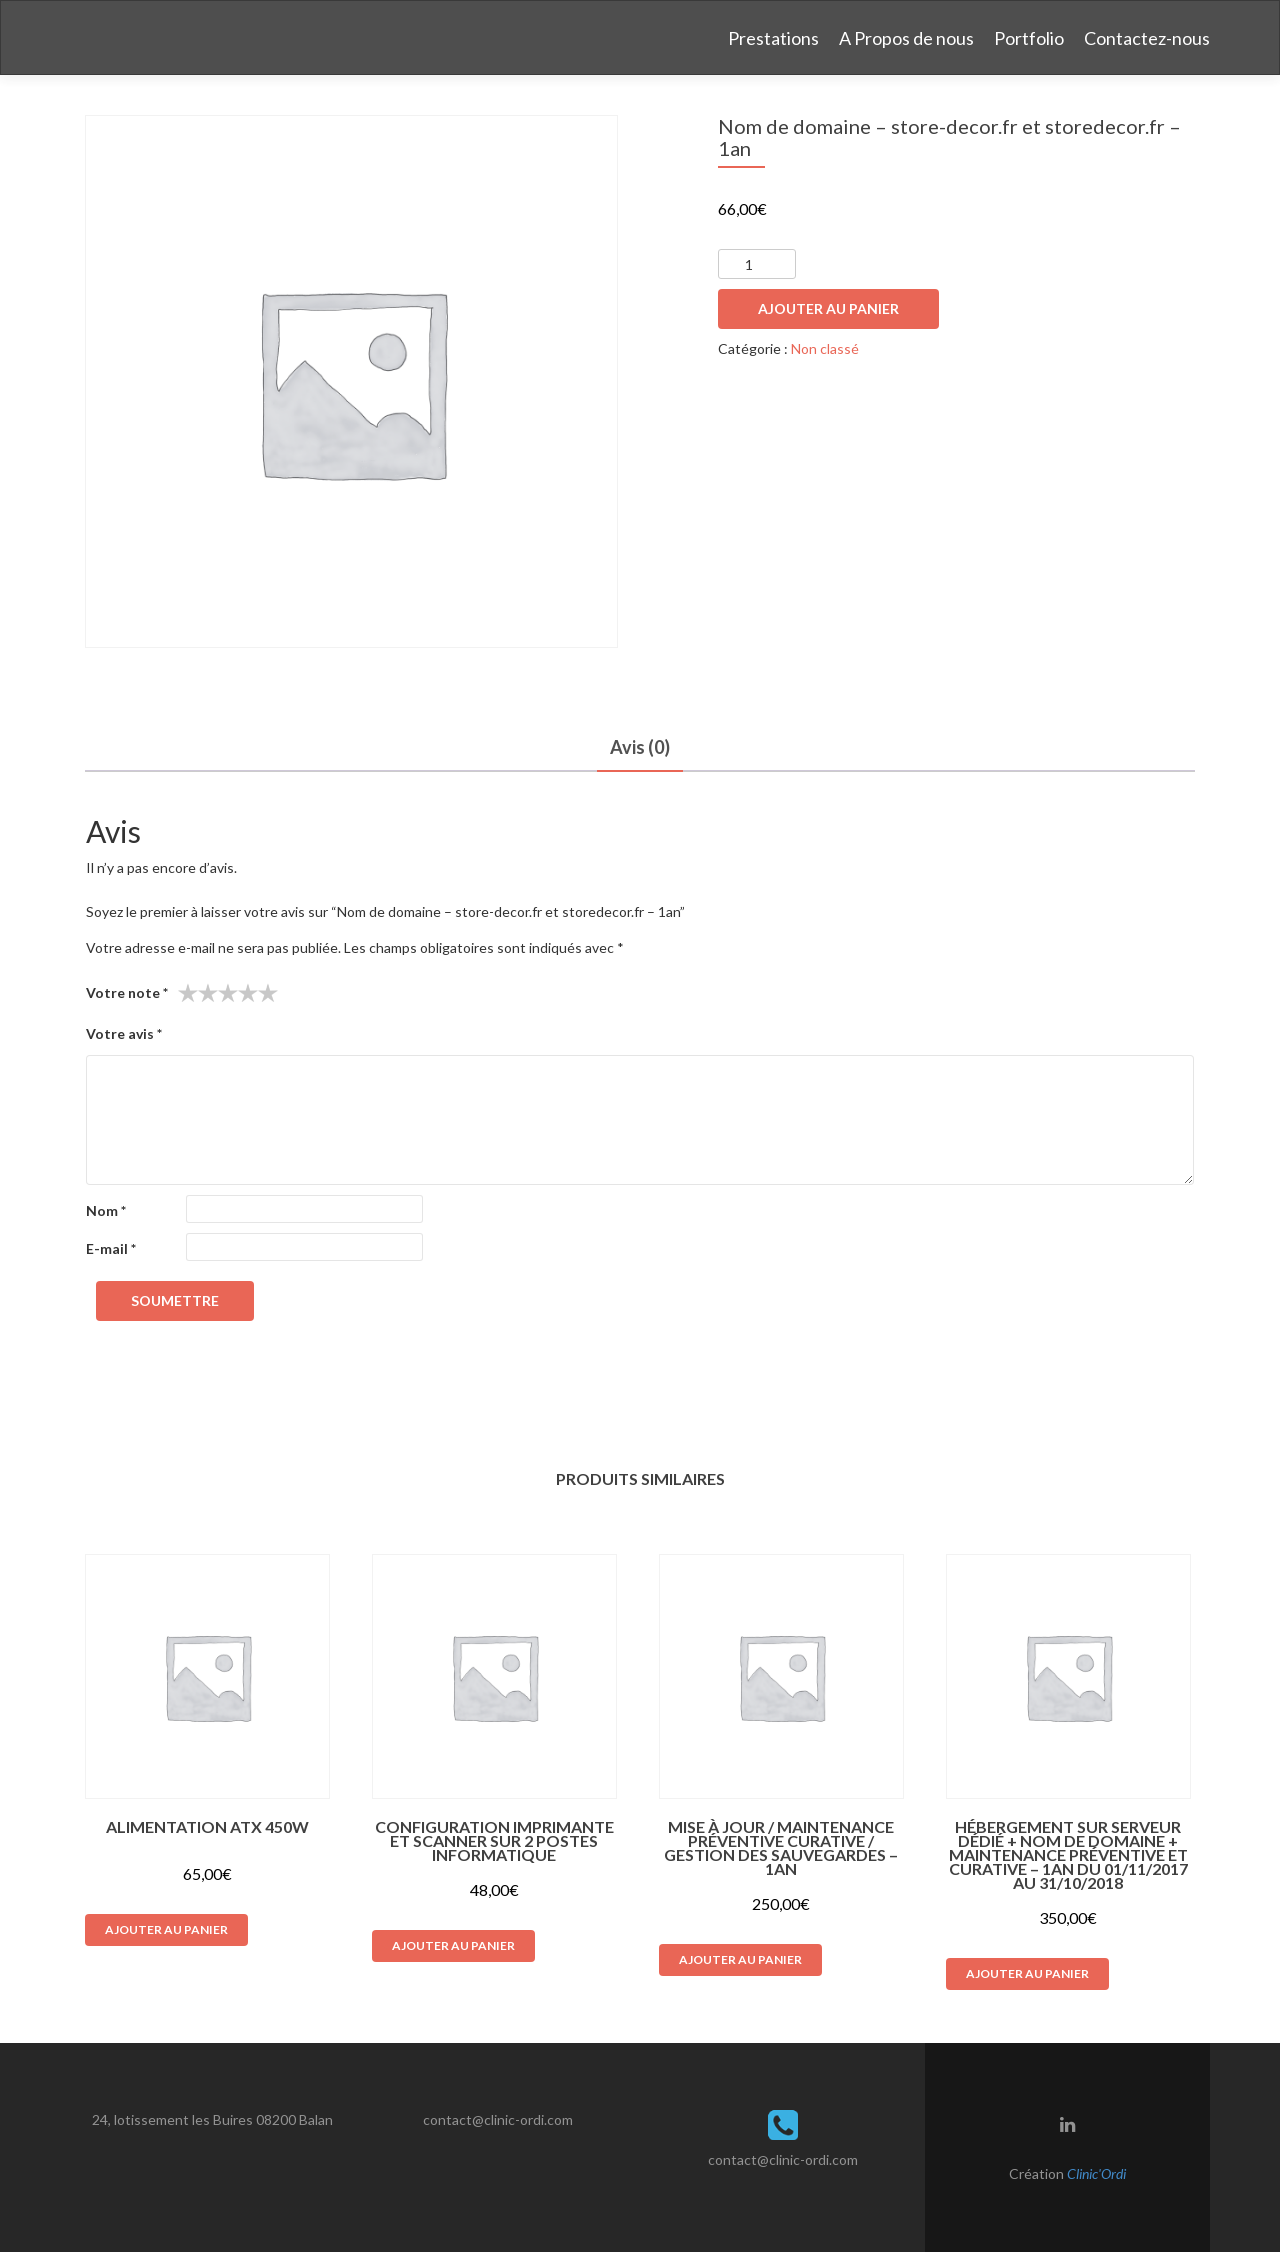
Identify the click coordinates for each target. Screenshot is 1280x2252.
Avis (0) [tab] (640, 747)
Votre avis (124, 1033)
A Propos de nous (906, 38)
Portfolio (1029, 38)
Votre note (127, 992)
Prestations (773, 38)
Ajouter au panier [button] (166, 1929)
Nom (106, 1210)
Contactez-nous (1147, 38)
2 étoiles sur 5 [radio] (198, 993)
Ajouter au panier (828, 308)
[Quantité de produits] (757, 264)
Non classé (825, 348)
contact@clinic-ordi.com (498, 2119)
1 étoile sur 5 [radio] (188, 993)
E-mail (111, 1248)
